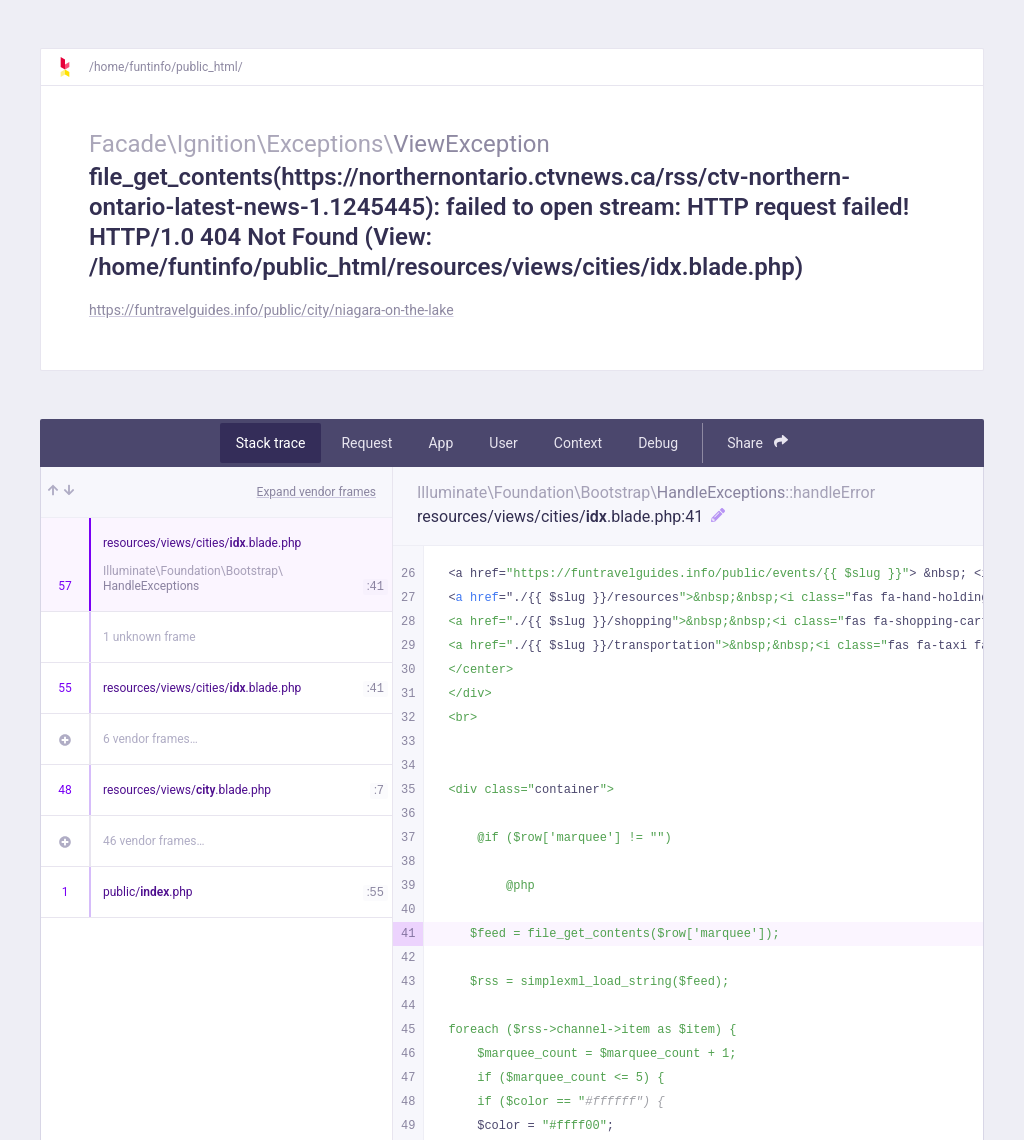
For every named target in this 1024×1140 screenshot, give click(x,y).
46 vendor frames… (153, 841)
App (440, 443)
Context (578, 443)
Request (366, 443)
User (503, 443)
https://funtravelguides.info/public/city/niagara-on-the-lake (271, 310)
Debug (658, 443)
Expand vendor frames (316, 492)
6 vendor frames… (150, 739)
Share (757, 442)
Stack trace (271, 443)
